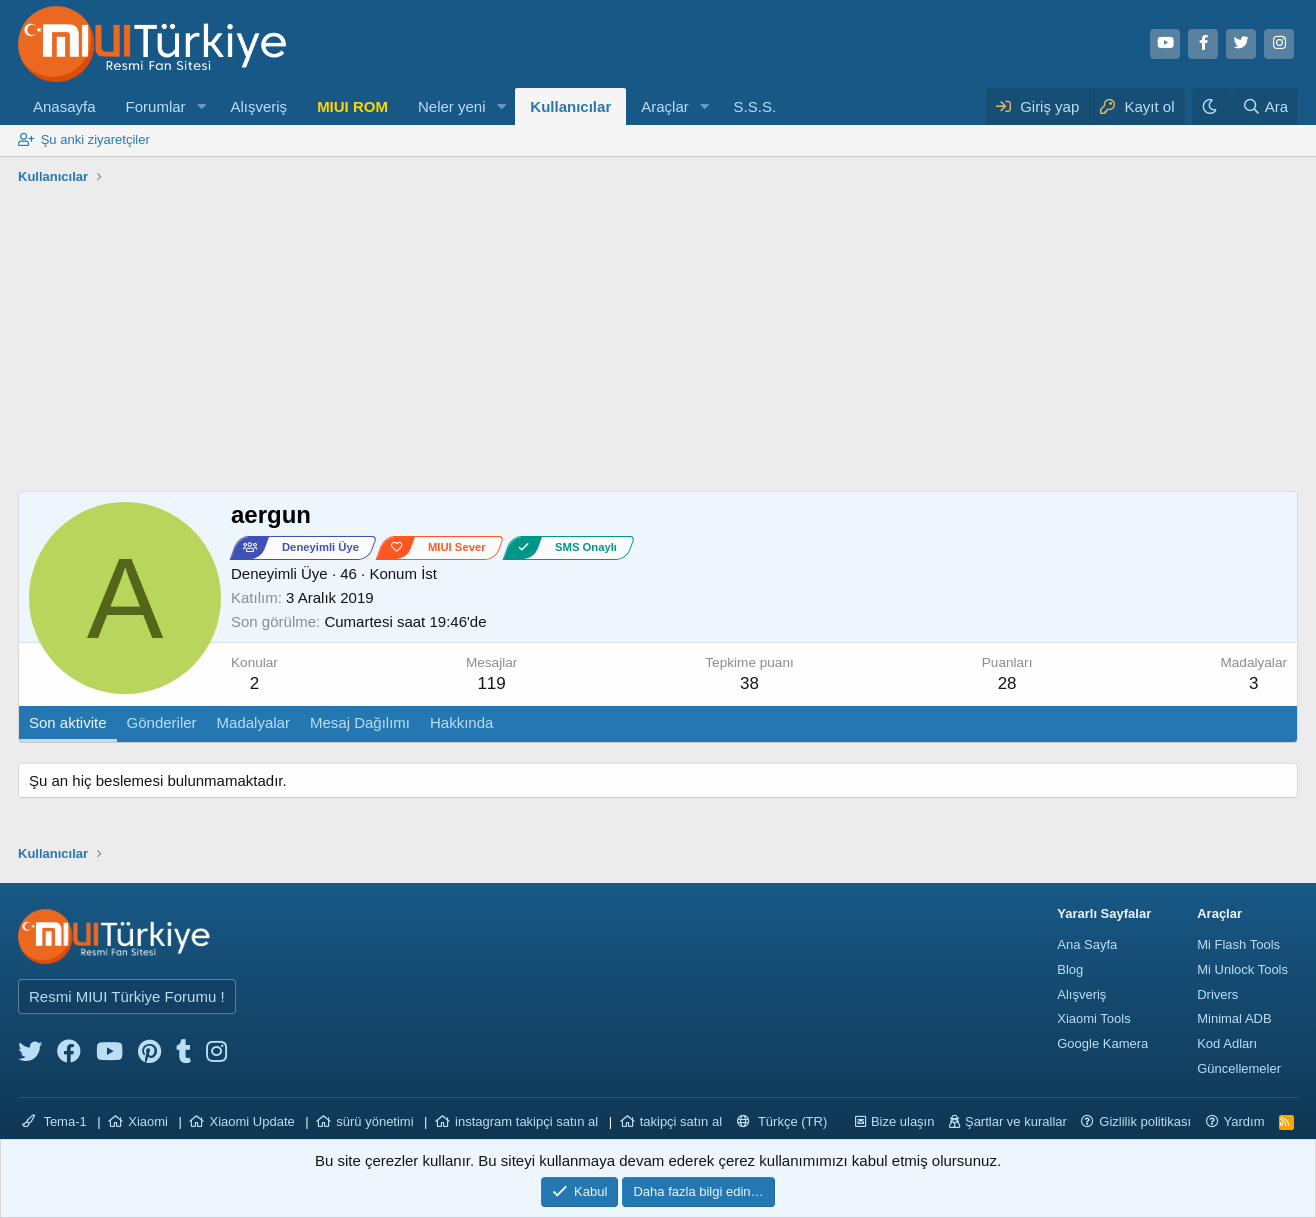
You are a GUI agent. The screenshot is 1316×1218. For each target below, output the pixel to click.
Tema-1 (54, 1121)
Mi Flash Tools (1238, 944)
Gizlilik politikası (1145, 1121)
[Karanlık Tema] (1212, 106)
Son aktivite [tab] (68, 722)
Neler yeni (452, 106)
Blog (1070, 969)
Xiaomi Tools (1093, 1018)
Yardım (1244, 1121)
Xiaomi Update (251, 1121)
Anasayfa (64, 106)
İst (429, 573)
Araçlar (665, 106)
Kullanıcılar (570, 106)
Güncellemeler (1239, 1068)
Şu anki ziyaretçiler (95, 139)
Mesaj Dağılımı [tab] (360, 722)
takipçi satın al (681, 1121)
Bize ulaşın (903, 1121)
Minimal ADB (1234, 1018)
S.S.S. (755, 106)
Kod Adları (1227, 1043)
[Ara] (1265, 106)
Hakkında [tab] (461, 722)
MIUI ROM (352, 106)
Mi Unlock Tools (1242, 969)
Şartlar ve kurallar (1016, 1121)
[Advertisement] (658, 341)
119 (491, 683)
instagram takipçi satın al (526, 1121)
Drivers (1217, 994)
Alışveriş (258, 106)
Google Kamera (1102, 1043)
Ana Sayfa (1087, 944)
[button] (201, 106)
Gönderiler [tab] (162, 722)
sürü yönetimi (374, 1121)
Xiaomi (148, 1121)
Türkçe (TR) (782, 1121)
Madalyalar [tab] (253, 722)
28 (1007, 683)
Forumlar (156, 106)
